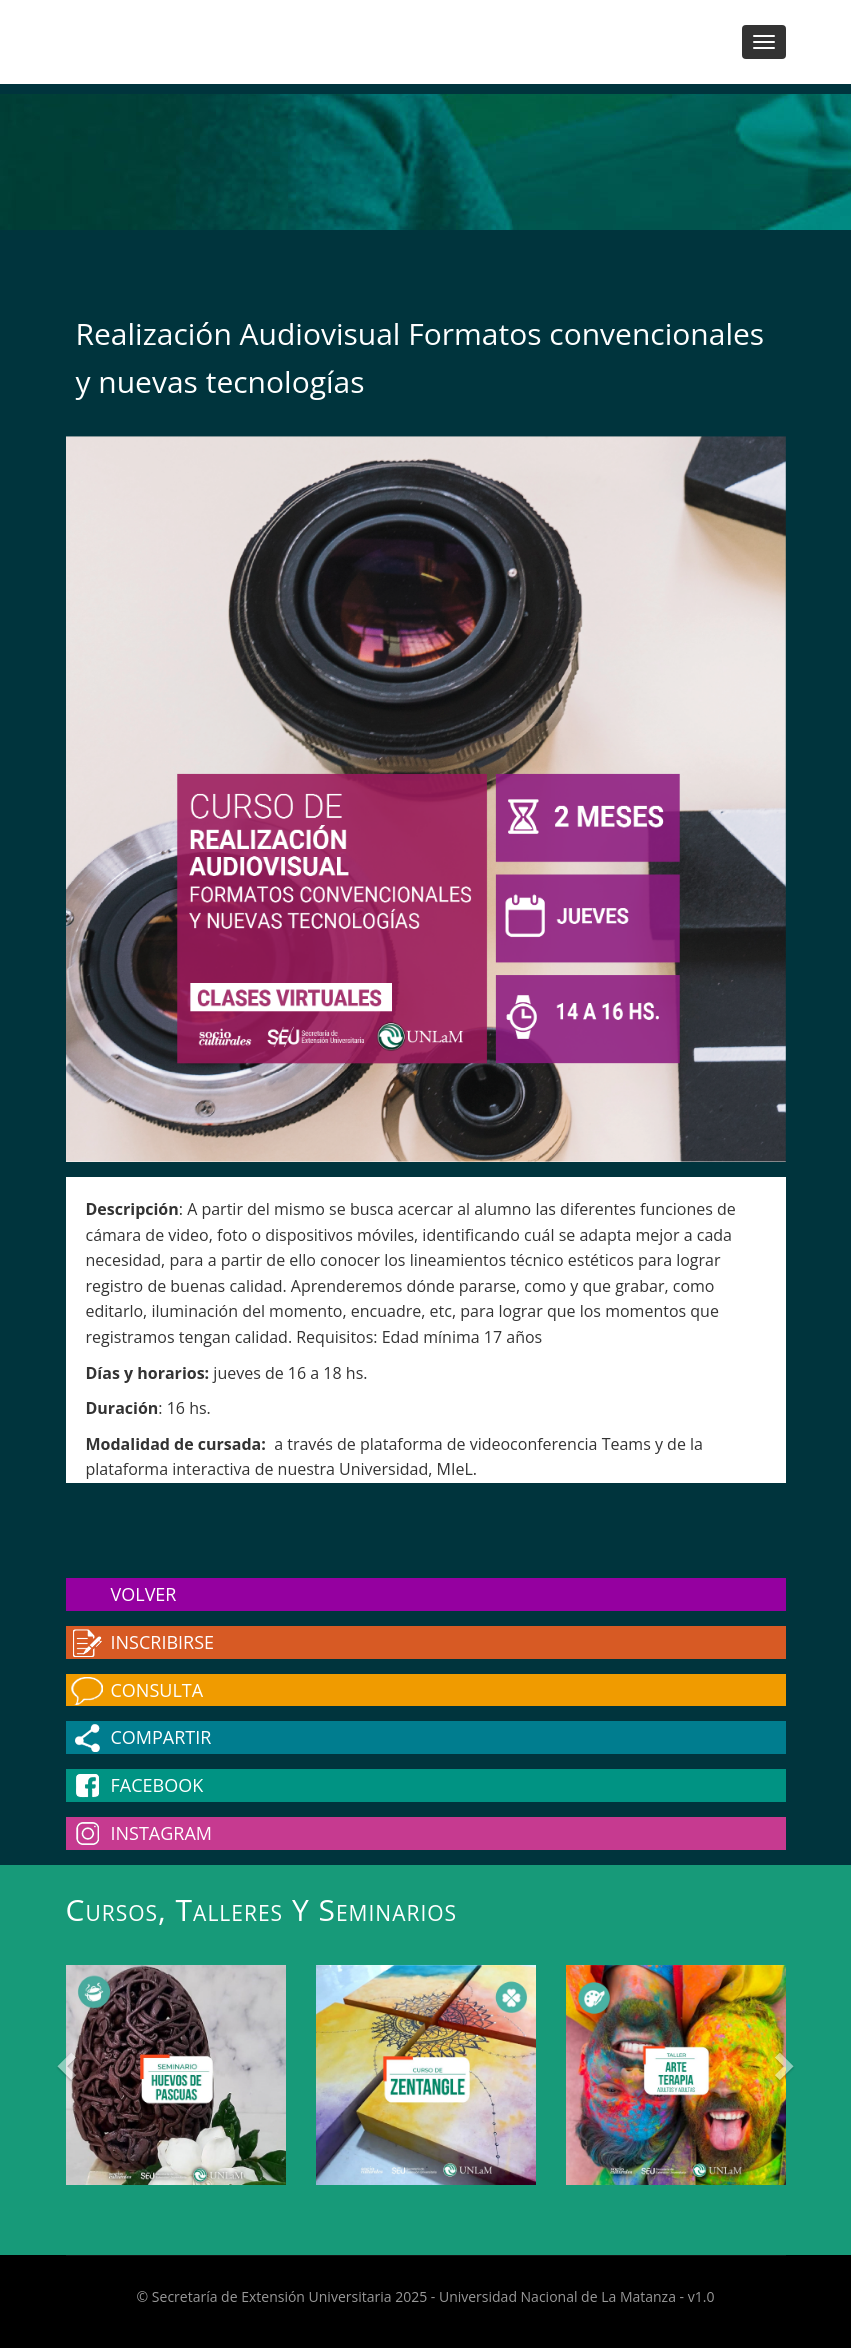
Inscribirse (163, 1642)
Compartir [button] (161, 1737)
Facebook (157, 1785)
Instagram (162, 1833)
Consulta (157, 1690)
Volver (144, 1594)
